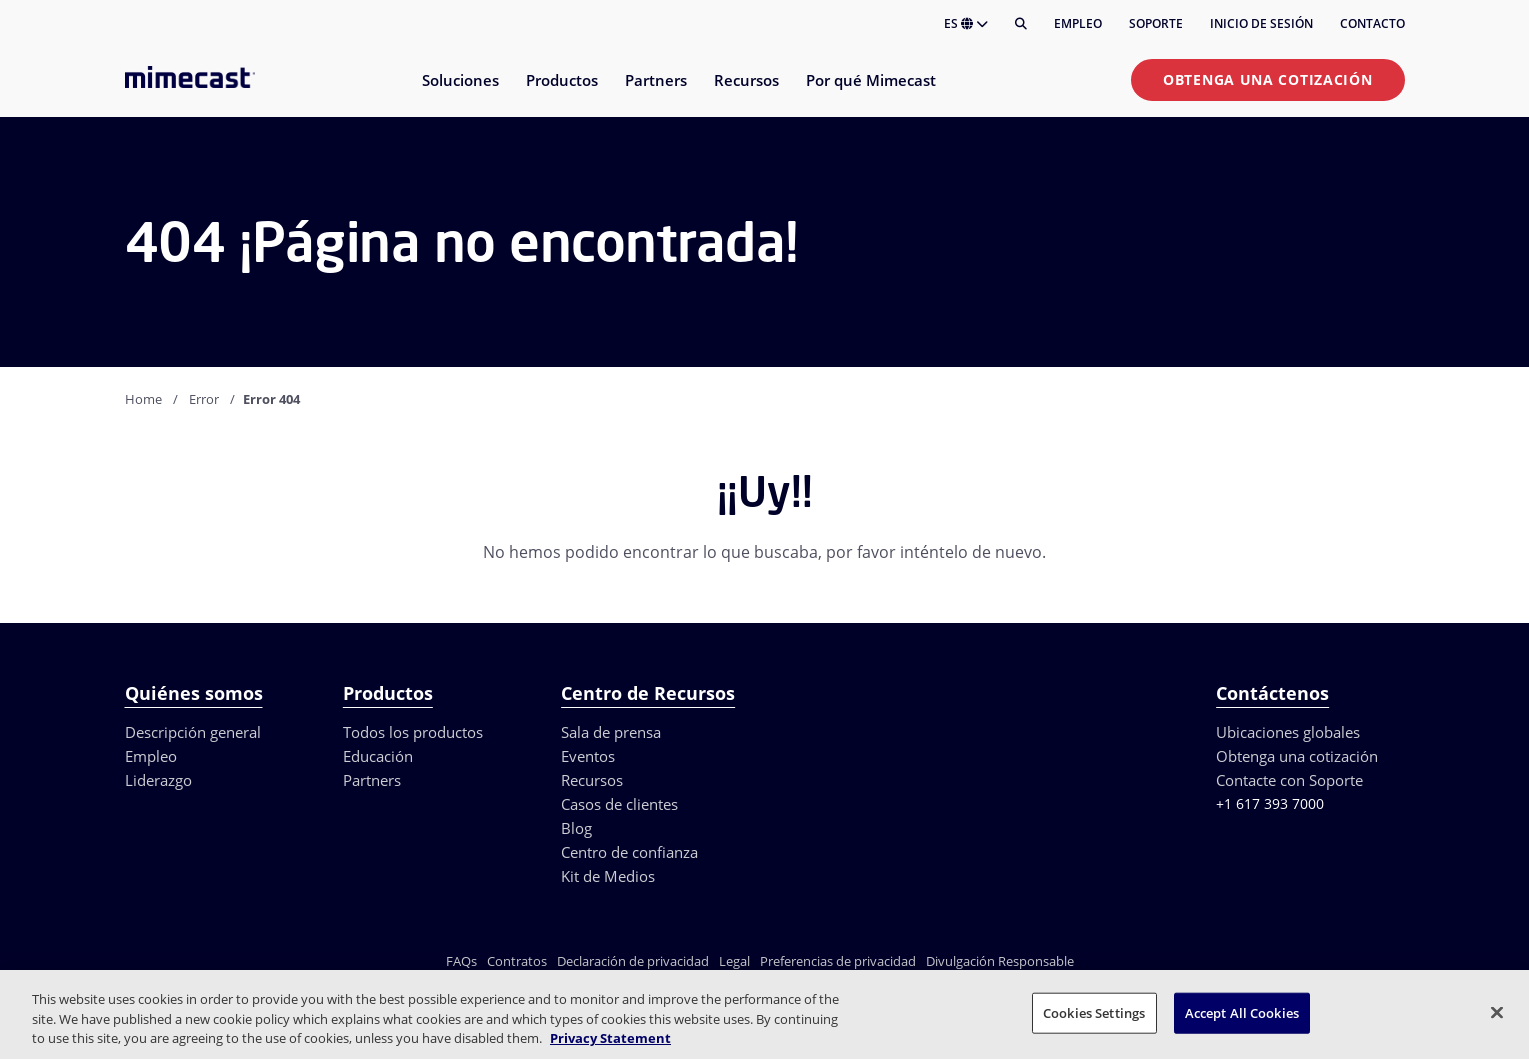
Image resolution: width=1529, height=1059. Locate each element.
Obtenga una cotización (1267, 79)
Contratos (517, 961)
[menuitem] (459, 92)
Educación (378, 756)
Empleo (1078, 23)
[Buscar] (1021, 24)
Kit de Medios (608, 876)
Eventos (588, 756)
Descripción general (193, 732)
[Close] (1497, 1012)
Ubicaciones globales (1288, 732)
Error (204, 399)
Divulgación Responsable (1000, 961)
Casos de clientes (619, 804)
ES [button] (966, 23)
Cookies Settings (1094, 1012)
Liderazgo (158, 780)
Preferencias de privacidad (838, 961)
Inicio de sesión (1261, 23)
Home (143, 399)
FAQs (461, 961)
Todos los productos (413, 732)
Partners (372, 780)
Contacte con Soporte (1289, 780)
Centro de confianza (629, 852)
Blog (576, 828)
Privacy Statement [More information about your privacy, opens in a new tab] (610, 1038)
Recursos (592, 780)
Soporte (1156, 23)
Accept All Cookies (1242, 1012)
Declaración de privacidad (633, 961)
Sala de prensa (611, 732)
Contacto (1372, 23)
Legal (734, 961)
